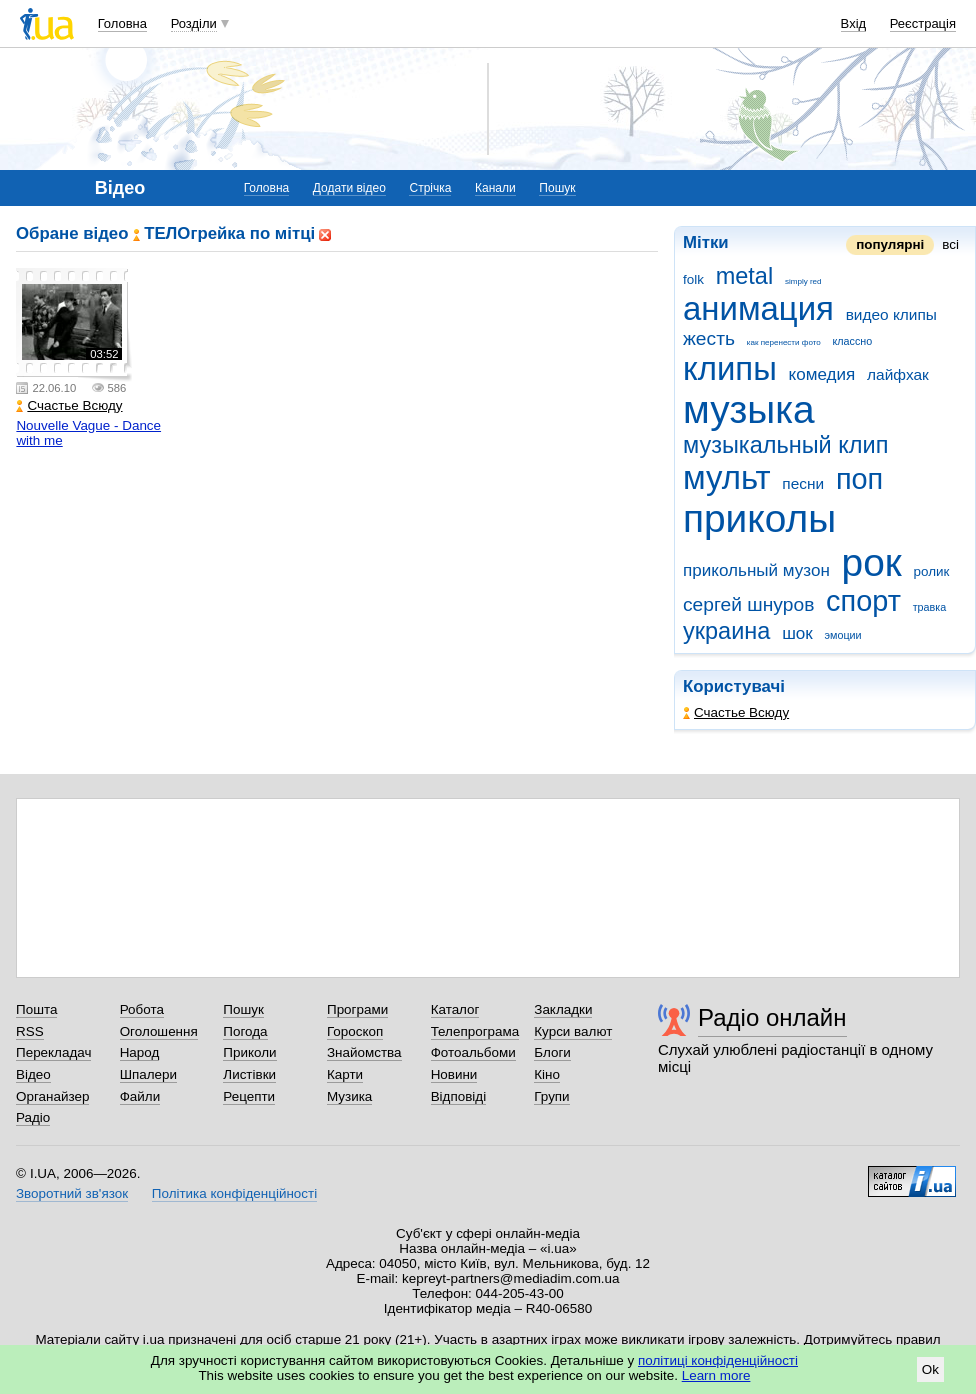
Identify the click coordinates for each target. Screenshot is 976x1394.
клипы (730, 368)
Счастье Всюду (736, 712)
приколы (759, 518)
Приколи (249, 1052)
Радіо (33, 1117)
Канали (495, 188)
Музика (349, 1096)
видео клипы (891, 314)
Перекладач (53, 1052)
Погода (245, 1031)
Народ (140, 1052)
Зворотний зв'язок (72, 1193)
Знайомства (364, 1052)
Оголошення (159, 1031)
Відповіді (459, 1096)
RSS (30, 1031)
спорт (863, 601)
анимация (758, 308)
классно (853, 341)
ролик (932, 571)
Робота (142, 1009)
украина (726, 631)
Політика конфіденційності (234, 1193)
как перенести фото (784, 342)
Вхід (854, 23)
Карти (345, 1074)
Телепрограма (475, 1031)
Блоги (552, 1052)
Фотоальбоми (473, 1052)
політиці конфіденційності (718, 1360)
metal (745, 276)
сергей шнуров (748, 604)
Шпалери (148, 1074)
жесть (709, 338)
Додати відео (349, 188)
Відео (33, 1074)
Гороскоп (355, 1031)
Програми (357, 1009)
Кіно (547, 1074)
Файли (140, 1096)
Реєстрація (923, 23)
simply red (803, 281)
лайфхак (898, 374)
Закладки (563, 1009)
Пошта (36, 1009)
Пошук (557, 188)
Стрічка (430, 188)
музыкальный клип (785, 445)
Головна (122, 23)
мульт (727, 477)
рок (872, 562)
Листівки (249, 1074)
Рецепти (249, 1096)
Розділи (194, 23)
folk (693, 279)
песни (803, 483)
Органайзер (52, 1096)
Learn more (716, 1375)
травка (930, 607)
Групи (551, 1096)
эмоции (843, 635)
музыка (749, 409)
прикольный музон (756, 570)
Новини (454, 1074)
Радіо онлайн (772, 1017)
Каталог (455, 1009)
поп (859, 479)
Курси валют (573, 1031)
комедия (822, 374)
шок (797, 633)
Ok (930, 1369)
